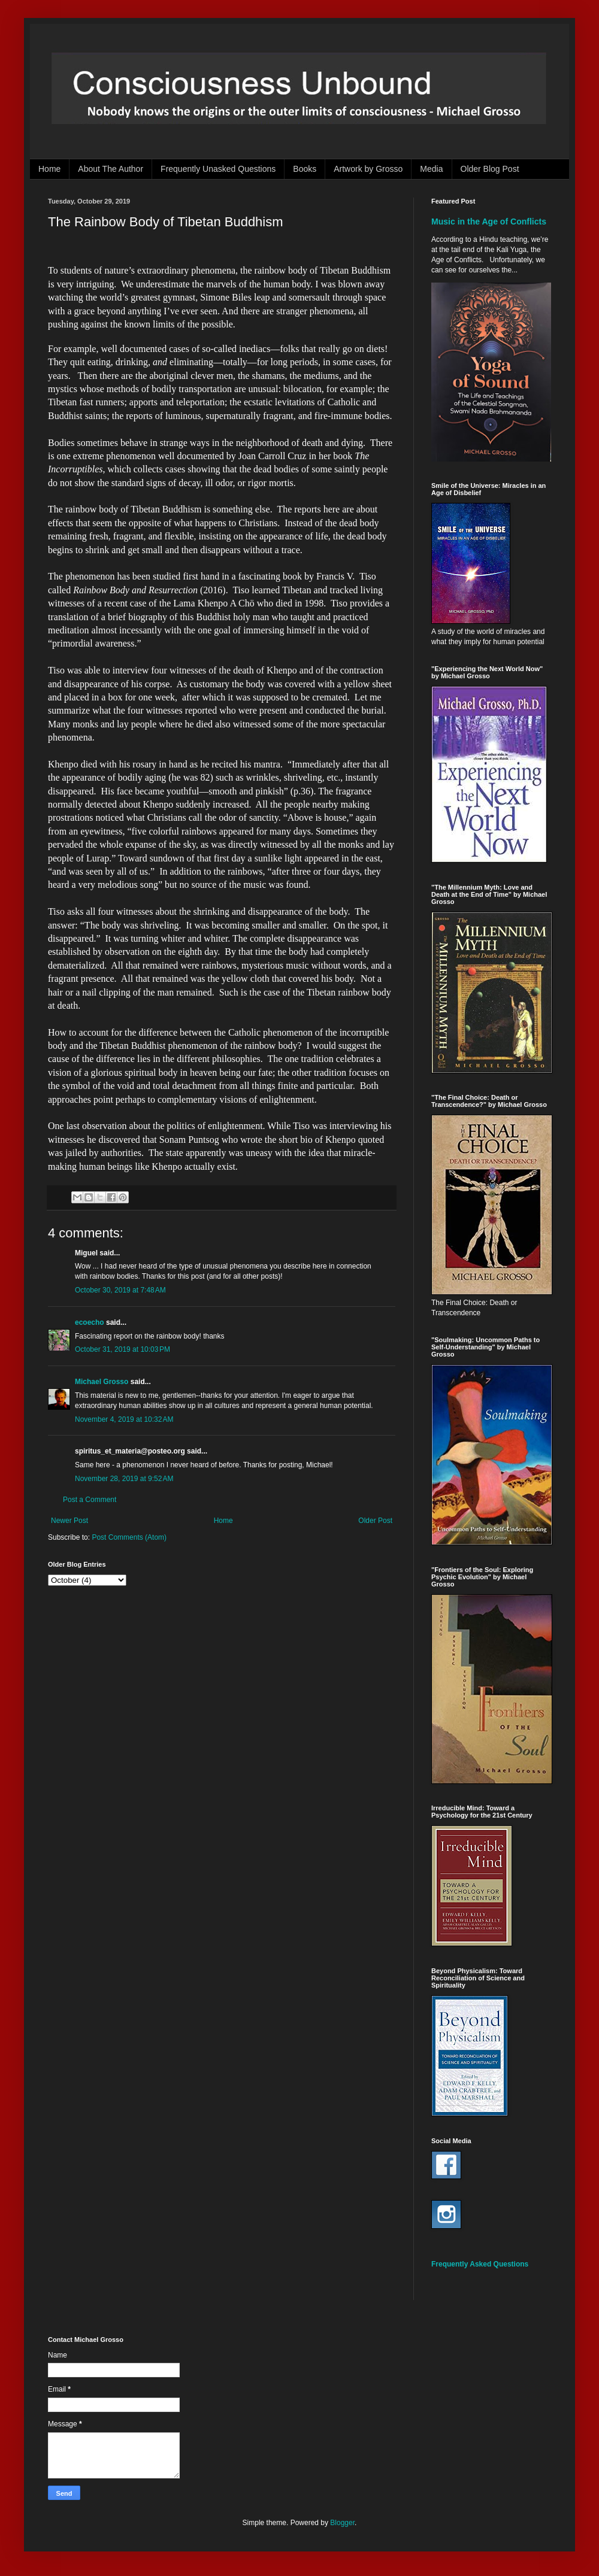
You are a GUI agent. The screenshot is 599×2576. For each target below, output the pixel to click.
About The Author (110, 169)
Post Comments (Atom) (129, 1537)
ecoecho (89, 1322)
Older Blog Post (490, 169)
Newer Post (69, 1520)
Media (431, 169)
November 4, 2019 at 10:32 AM (124, 1419)
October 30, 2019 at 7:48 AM (120, 1290)
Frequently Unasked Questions (218, 169)
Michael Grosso (101, 1381)
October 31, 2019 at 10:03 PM (122, 1349)
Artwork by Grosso (368, 169)
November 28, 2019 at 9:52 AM (124, 1478)
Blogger (342, 2523)
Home (49, 169)
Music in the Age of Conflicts (488, 221)
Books (304, 169)
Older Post (375, 1520)
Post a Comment (89, 1499)
